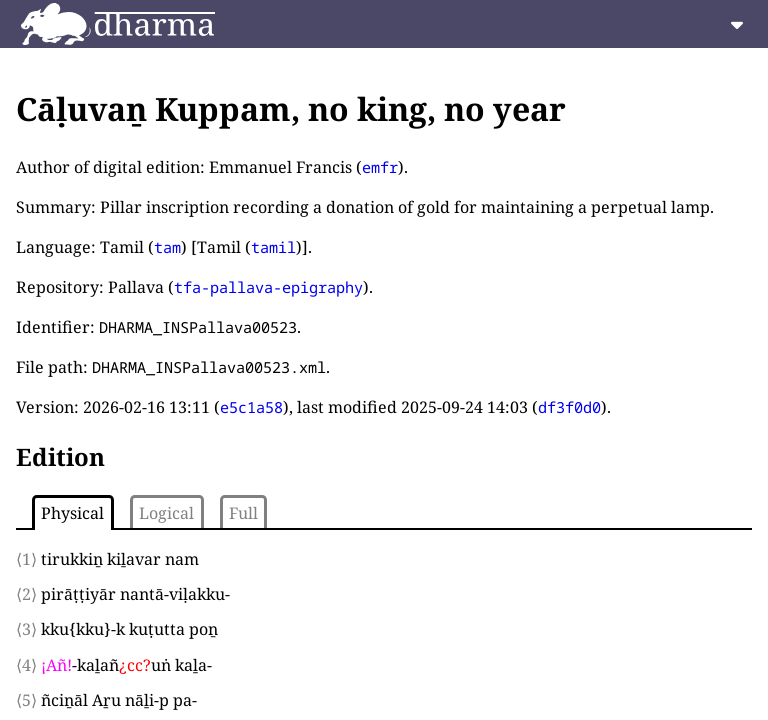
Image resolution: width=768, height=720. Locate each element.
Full (243, 513)
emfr (380, 167)
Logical (166, 513)
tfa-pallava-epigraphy (268, 287)
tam (167, 247)
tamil (273, 247)
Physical (72, 513)
